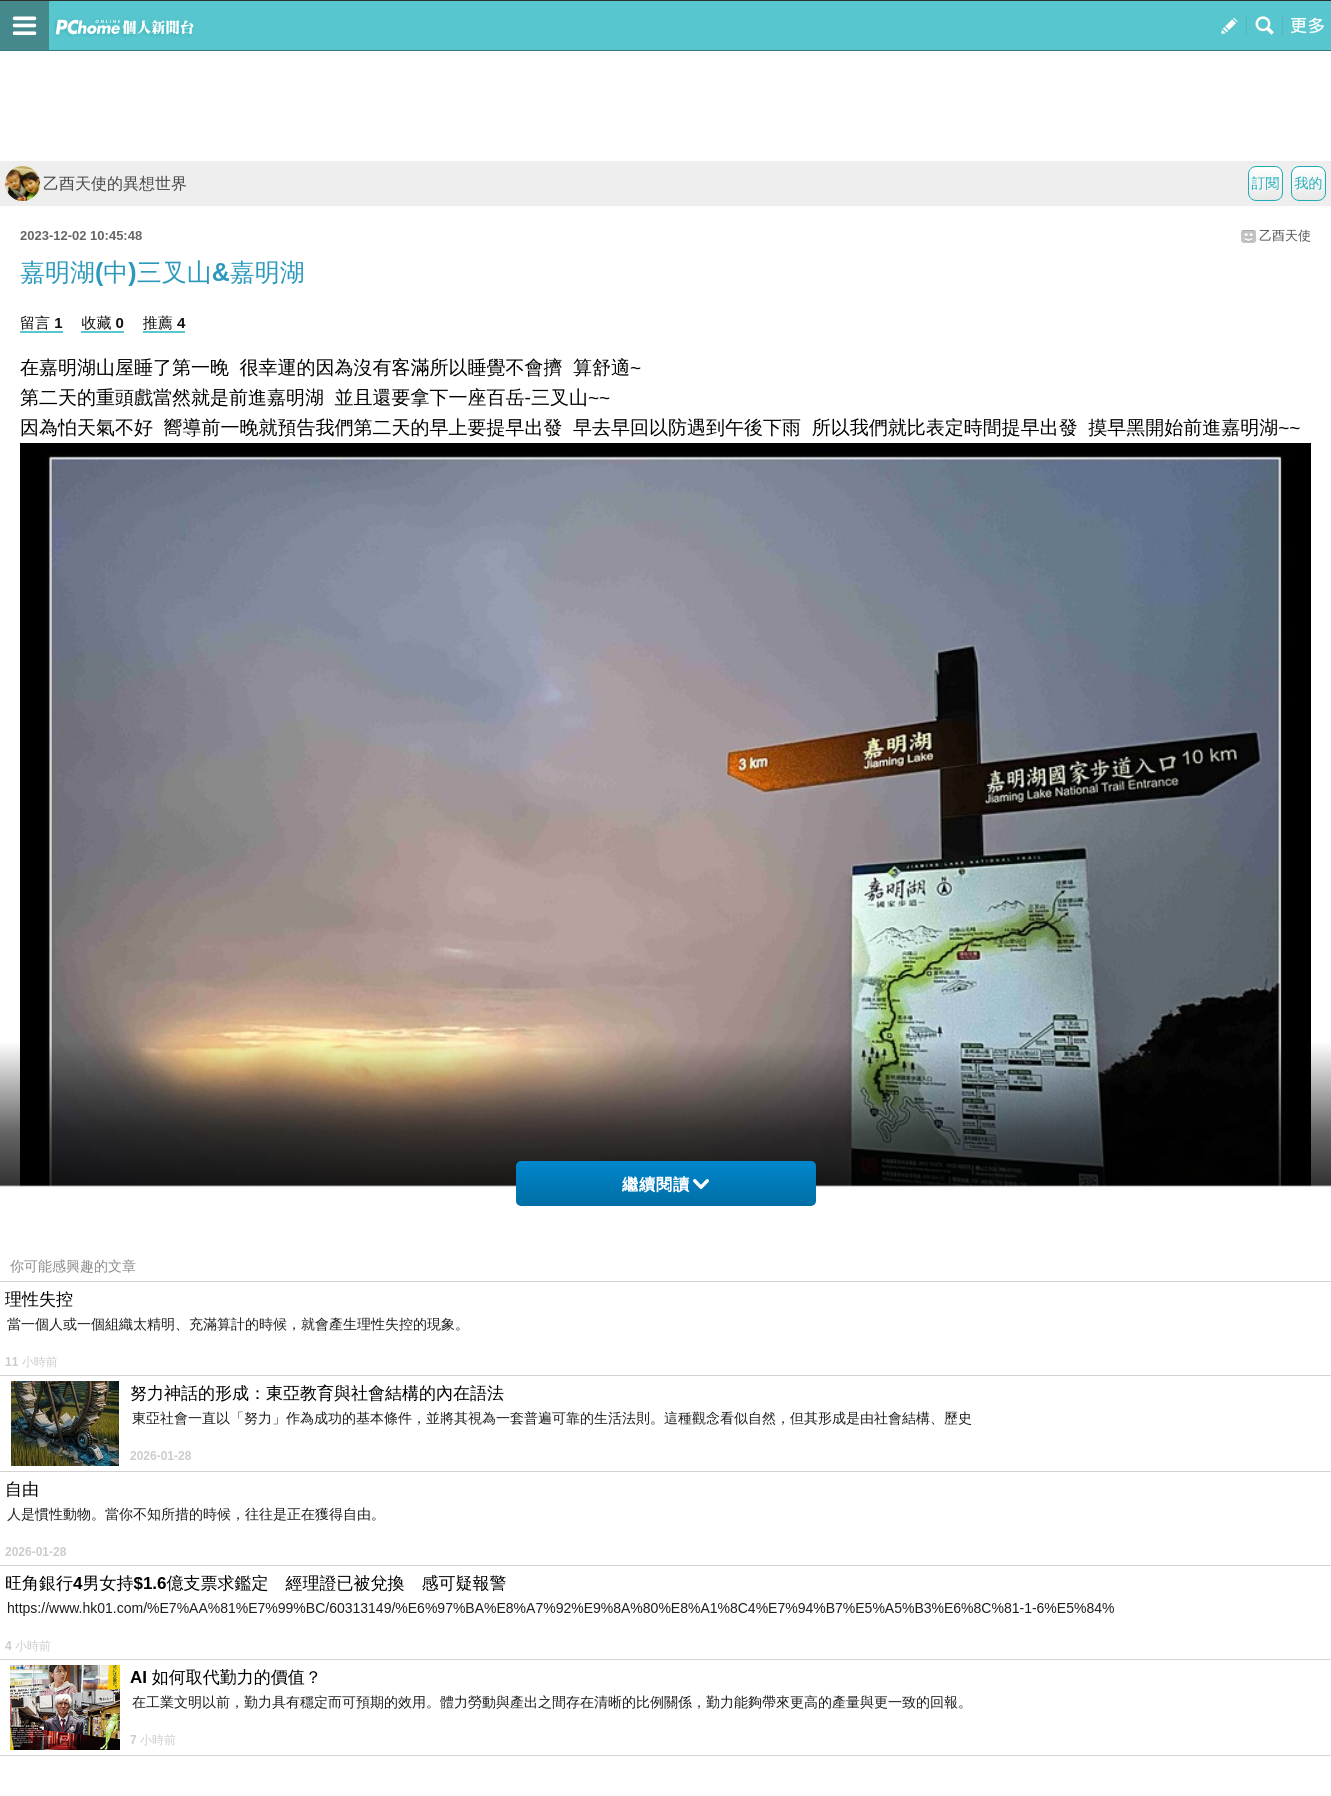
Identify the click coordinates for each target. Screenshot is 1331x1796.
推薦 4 (164, 322)
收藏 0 (102, 322)
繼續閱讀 (665, 1184)
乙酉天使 (1285, 235)
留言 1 (41, 322)
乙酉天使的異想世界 (96, 183)
